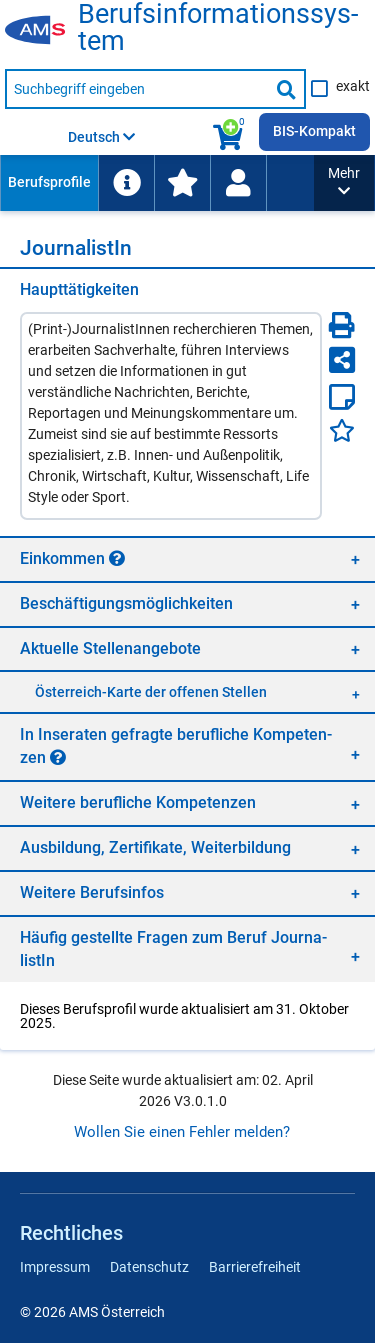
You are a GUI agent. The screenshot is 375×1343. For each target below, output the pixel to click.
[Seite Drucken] (342, 325)
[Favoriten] (342, 430)
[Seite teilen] (342, 360)
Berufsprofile (49, 182)
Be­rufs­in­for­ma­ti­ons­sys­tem (218, 28)
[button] (344, 183)
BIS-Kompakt (314, 131)
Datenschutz (149, 1267)
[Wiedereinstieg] (238, 183)
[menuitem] (49, 183)
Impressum (55, 1267)
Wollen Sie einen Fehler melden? (182, 1132)
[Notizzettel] (342, 397)
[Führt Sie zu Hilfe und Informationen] (126, 183)
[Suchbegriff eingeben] (137, 89)
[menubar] (157, 183)
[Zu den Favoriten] (182, 183)
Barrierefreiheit (255, 1267)
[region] (187, 558)
